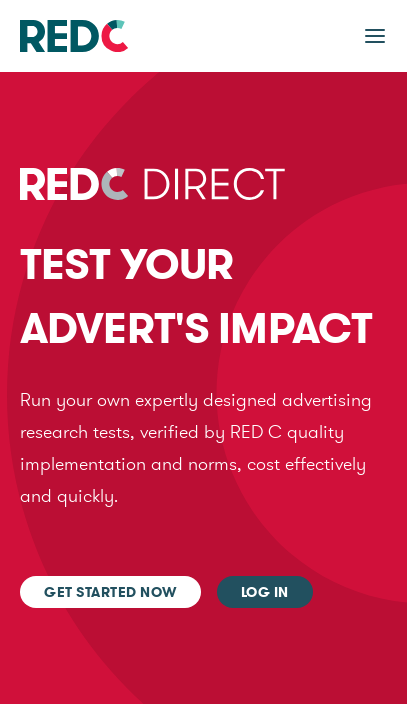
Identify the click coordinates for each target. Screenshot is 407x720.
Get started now (110, 592)
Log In (265, 592)
